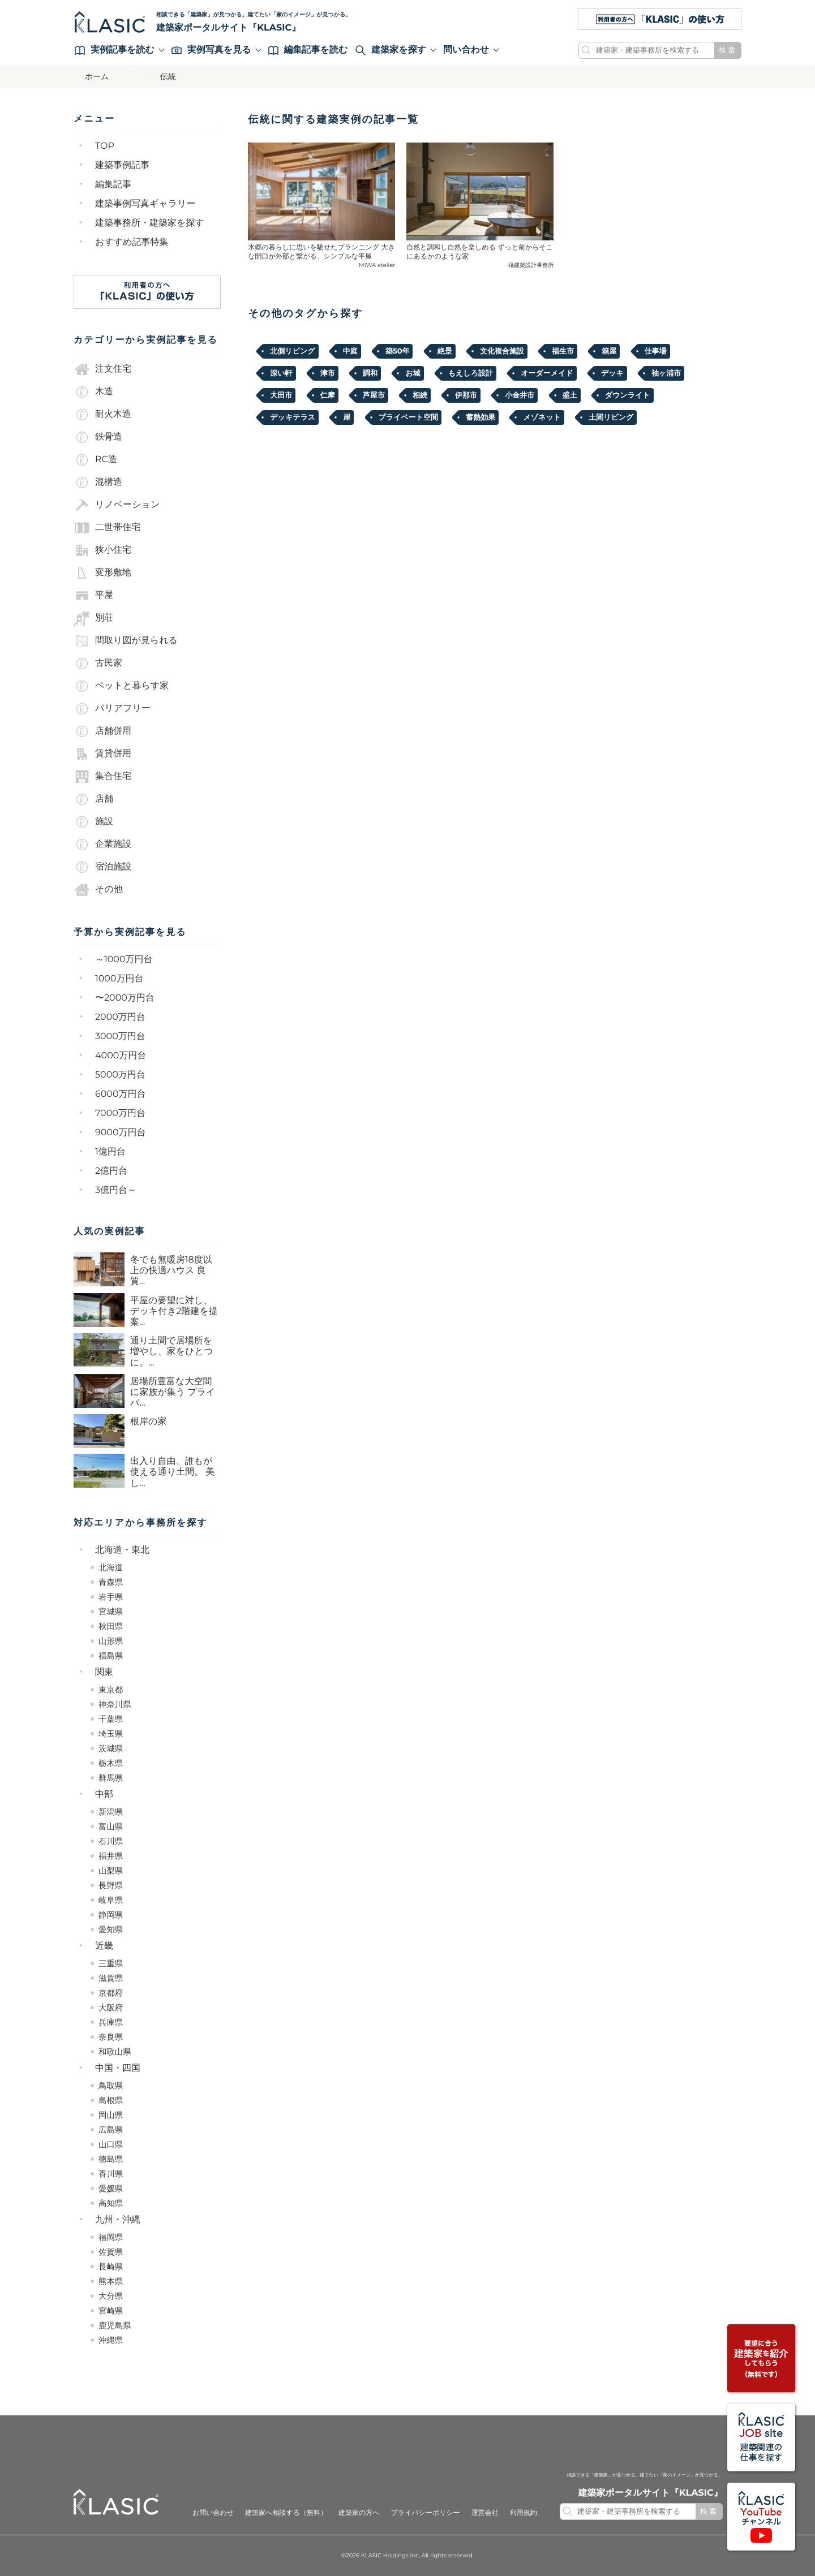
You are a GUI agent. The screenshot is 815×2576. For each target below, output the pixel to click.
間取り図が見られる (126, 640)
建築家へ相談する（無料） (286, 2513)
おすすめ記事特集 (132, 242)
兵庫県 (110, 2022)
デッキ (612, 373)
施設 (93, 821)
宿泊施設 (102, 867)
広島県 (110, 2130)
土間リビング (611, 417)
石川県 (110, 1841)
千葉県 (110, 1719)
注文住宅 (102, 369)
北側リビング (292, 351)
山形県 (110, 1641)
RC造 (95, 459)
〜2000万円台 (125, 998)
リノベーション (117, 505)
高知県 (110, 2203)
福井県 (110, 1856)
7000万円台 (120, 1113)
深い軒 (281, 373)
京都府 (110, 1993)
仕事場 (656, 351)
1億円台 (110, 1152)
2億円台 (111, 1171)
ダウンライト (627, 395)
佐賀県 (110, 2252)
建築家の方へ (359, 2513)
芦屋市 (374, 395)
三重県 (110, 1963)
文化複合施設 (502, 351)
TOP (104, 146)
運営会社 (485, 2513)
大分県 (110, 2296)
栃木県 (110, 1763)
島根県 (110, 2100)
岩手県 (110, 1597)
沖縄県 (110, 2340)
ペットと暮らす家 (121, 686)
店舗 (93, 799)
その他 (98, 889)
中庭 (350, 351)
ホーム (97, 76)
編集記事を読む (308, 50)
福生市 (563, 351)
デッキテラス (292, 417)
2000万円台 (120, 1017)
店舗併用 (102, 731)
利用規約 (523, 2513)
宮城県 (110, 1611)
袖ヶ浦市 (666, 373)
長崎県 (110, 2266)
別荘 (93, 618)
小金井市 (519, 395)
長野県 (110, 1885)
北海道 (110, 1567)
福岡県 (110, 2237)
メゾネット (542, 417)
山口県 (110, 2144)
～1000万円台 (124, 959)
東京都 (110, 1690)
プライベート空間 (409, 417)
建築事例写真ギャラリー (145, 204)
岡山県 (110, 2115)
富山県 (110, 1826)
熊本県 (110, 2281)
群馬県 (110, 1778)
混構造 (98, 482)
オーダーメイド (547, 373)
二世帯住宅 (107, 527)
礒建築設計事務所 (531, 265)
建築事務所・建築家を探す (149, 223)
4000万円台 (120, 1055)
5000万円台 (120, 1075)
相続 (420, 395)
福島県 (110, 1656)
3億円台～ (115, 1190)
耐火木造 (102, 414)
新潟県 (110, 1812)
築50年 (397, 351)
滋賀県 (110, 1978)
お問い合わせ (213, 2513)
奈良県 (110, 2037)
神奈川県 (114, 1704)
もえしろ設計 (470, 373)
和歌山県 (114, 2052)
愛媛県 (110, 2188)
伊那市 (466, 395)
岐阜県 (110, 1900)
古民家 (98, 663)
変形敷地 (102, 573)
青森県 (110, 1582)
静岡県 (110, 1915)
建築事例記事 (122, 165)
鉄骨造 (98, 437)
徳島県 (110, 2159)
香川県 (110, 2174)
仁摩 (327, 395)
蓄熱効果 (480, 417)
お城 (412, 373)
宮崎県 (110, 2311)
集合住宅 (102, 776)
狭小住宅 (102, 550)
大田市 (281, 395)
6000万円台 (120, 1094)
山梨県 (110, 1871)
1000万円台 (119, 978)
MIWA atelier (377, 265)
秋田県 (110, 1626)
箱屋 (609, 351)
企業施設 (102, 844)
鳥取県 (110, 2085)
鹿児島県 (114, 2325)
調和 (370, 373)
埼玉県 (110, 1734)
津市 (327, 373)
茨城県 (110, 1748)
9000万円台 (120, 1132)
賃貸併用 (102, 754)
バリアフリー (112, 708)
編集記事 (113, 184)
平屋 (93, 595)
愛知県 (110, 1929)
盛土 (570, 395)
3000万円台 (120, 1036)
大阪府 (110, 2007)
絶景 (444, 351)
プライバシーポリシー (425, 2513)
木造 (93, 392)
